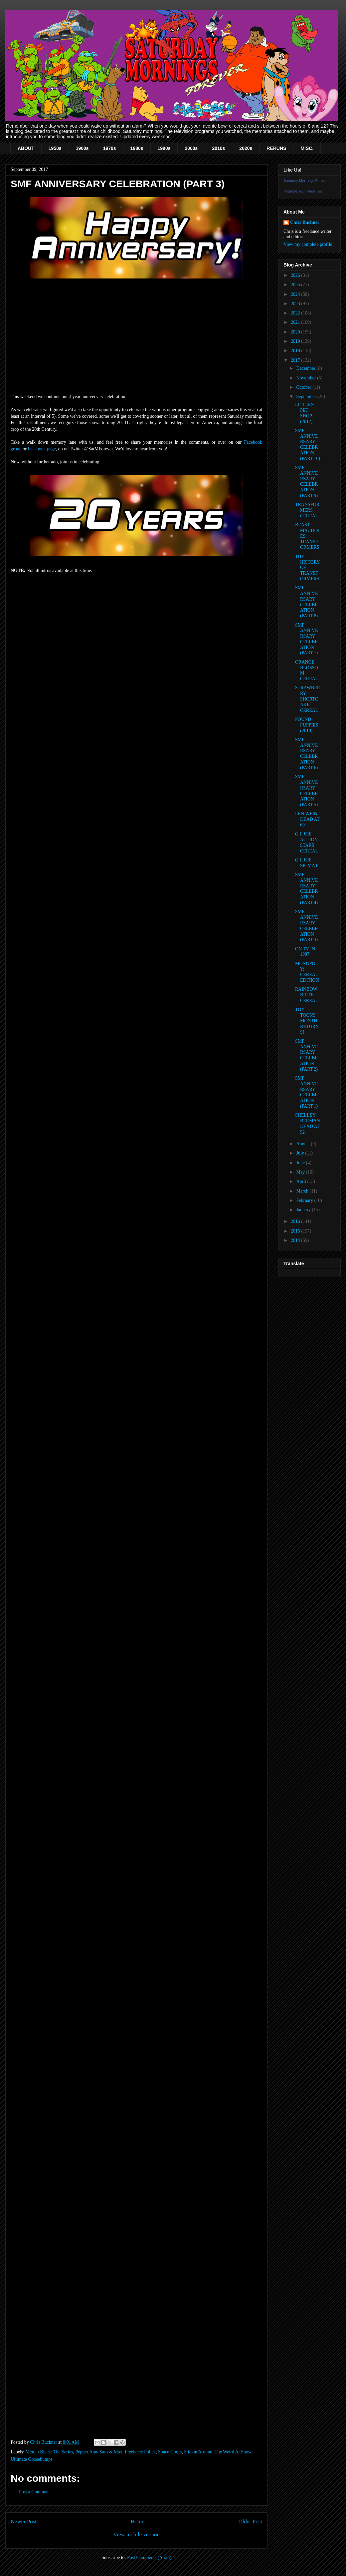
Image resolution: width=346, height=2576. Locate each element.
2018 (296, 350)
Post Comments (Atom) (149, 2557)
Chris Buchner (304, 222)
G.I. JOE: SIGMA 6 (306, 862)
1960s (82, 148)
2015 (296, 1231)
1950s (55, 148)
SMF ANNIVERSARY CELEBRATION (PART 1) (306, 1092)
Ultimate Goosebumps (32, 2459)
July (300, 1153)
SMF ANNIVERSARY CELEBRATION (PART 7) (306, 639)
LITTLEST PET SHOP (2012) (305, 413)
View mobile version (136, 2534)
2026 (296, 275)
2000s (191, 148)
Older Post (250, 2521)
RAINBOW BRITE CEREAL (306, 995)
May (301, 1172)
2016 (296, 1221)
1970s (109, 148)
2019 (296, 341)
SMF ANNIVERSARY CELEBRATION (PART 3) (306, 925)
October (304, 387)
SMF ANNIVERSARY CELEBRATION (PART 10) (307, 444)
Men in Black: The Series (49, 2451)
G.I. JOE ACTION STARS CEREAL (306, 842)
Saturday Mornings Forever (305, 181)
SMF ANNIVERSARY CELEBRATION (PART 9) (306, 481)
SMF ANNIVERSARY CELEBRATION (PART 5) (306, 790)
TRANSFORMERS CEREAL (307, 510)
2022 (296, 312)
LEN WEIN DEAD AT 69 (307, 819)
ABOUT (26, 148)
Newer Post (24, 2521)
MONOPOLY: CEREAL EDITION (307, 972)
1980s (136, 148)
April (301, 1181)
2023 (296, 303)
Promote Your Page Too (302, 191)
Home (137, 2521)
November (306, 377)
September (306, 396)
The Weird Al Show (233, 2451)
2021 (296, 322)
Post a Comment (34, 2491)
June (301, 1162)
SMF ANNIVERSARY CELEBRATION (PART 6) (306, 753)
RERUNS (276, 148)
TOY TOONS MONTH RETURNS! (307, 1020)
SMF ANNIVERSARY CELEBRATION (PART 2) (306, 1055)
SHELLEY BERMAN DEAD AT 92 (307, 1123)
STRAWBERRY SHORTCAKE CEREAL (307, 699)
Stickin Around (198, 2451)
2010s (218, 148)
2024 (296, 294)
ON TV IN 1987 (305, 951)
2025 (296, 284)
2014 (296, 1240)
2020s (245, 148)
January (304, 1209)
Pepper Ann (86, 2451)
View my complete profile (307, 244)
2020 (296, 331)
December (306, 368)
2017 (296, 360)
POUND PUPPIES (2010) (306, 725)
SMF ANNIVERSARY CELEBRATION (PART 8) (306, 601)
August (303, 1143)
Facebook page (42, 448)
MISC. (306, 148)
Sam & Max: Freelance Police (127, 2451)
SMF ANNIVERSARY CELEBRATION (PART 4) (306, 888)
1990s (164, 148)
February (305, 1200)
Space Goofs (170, 2451)
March (302, 1191)
